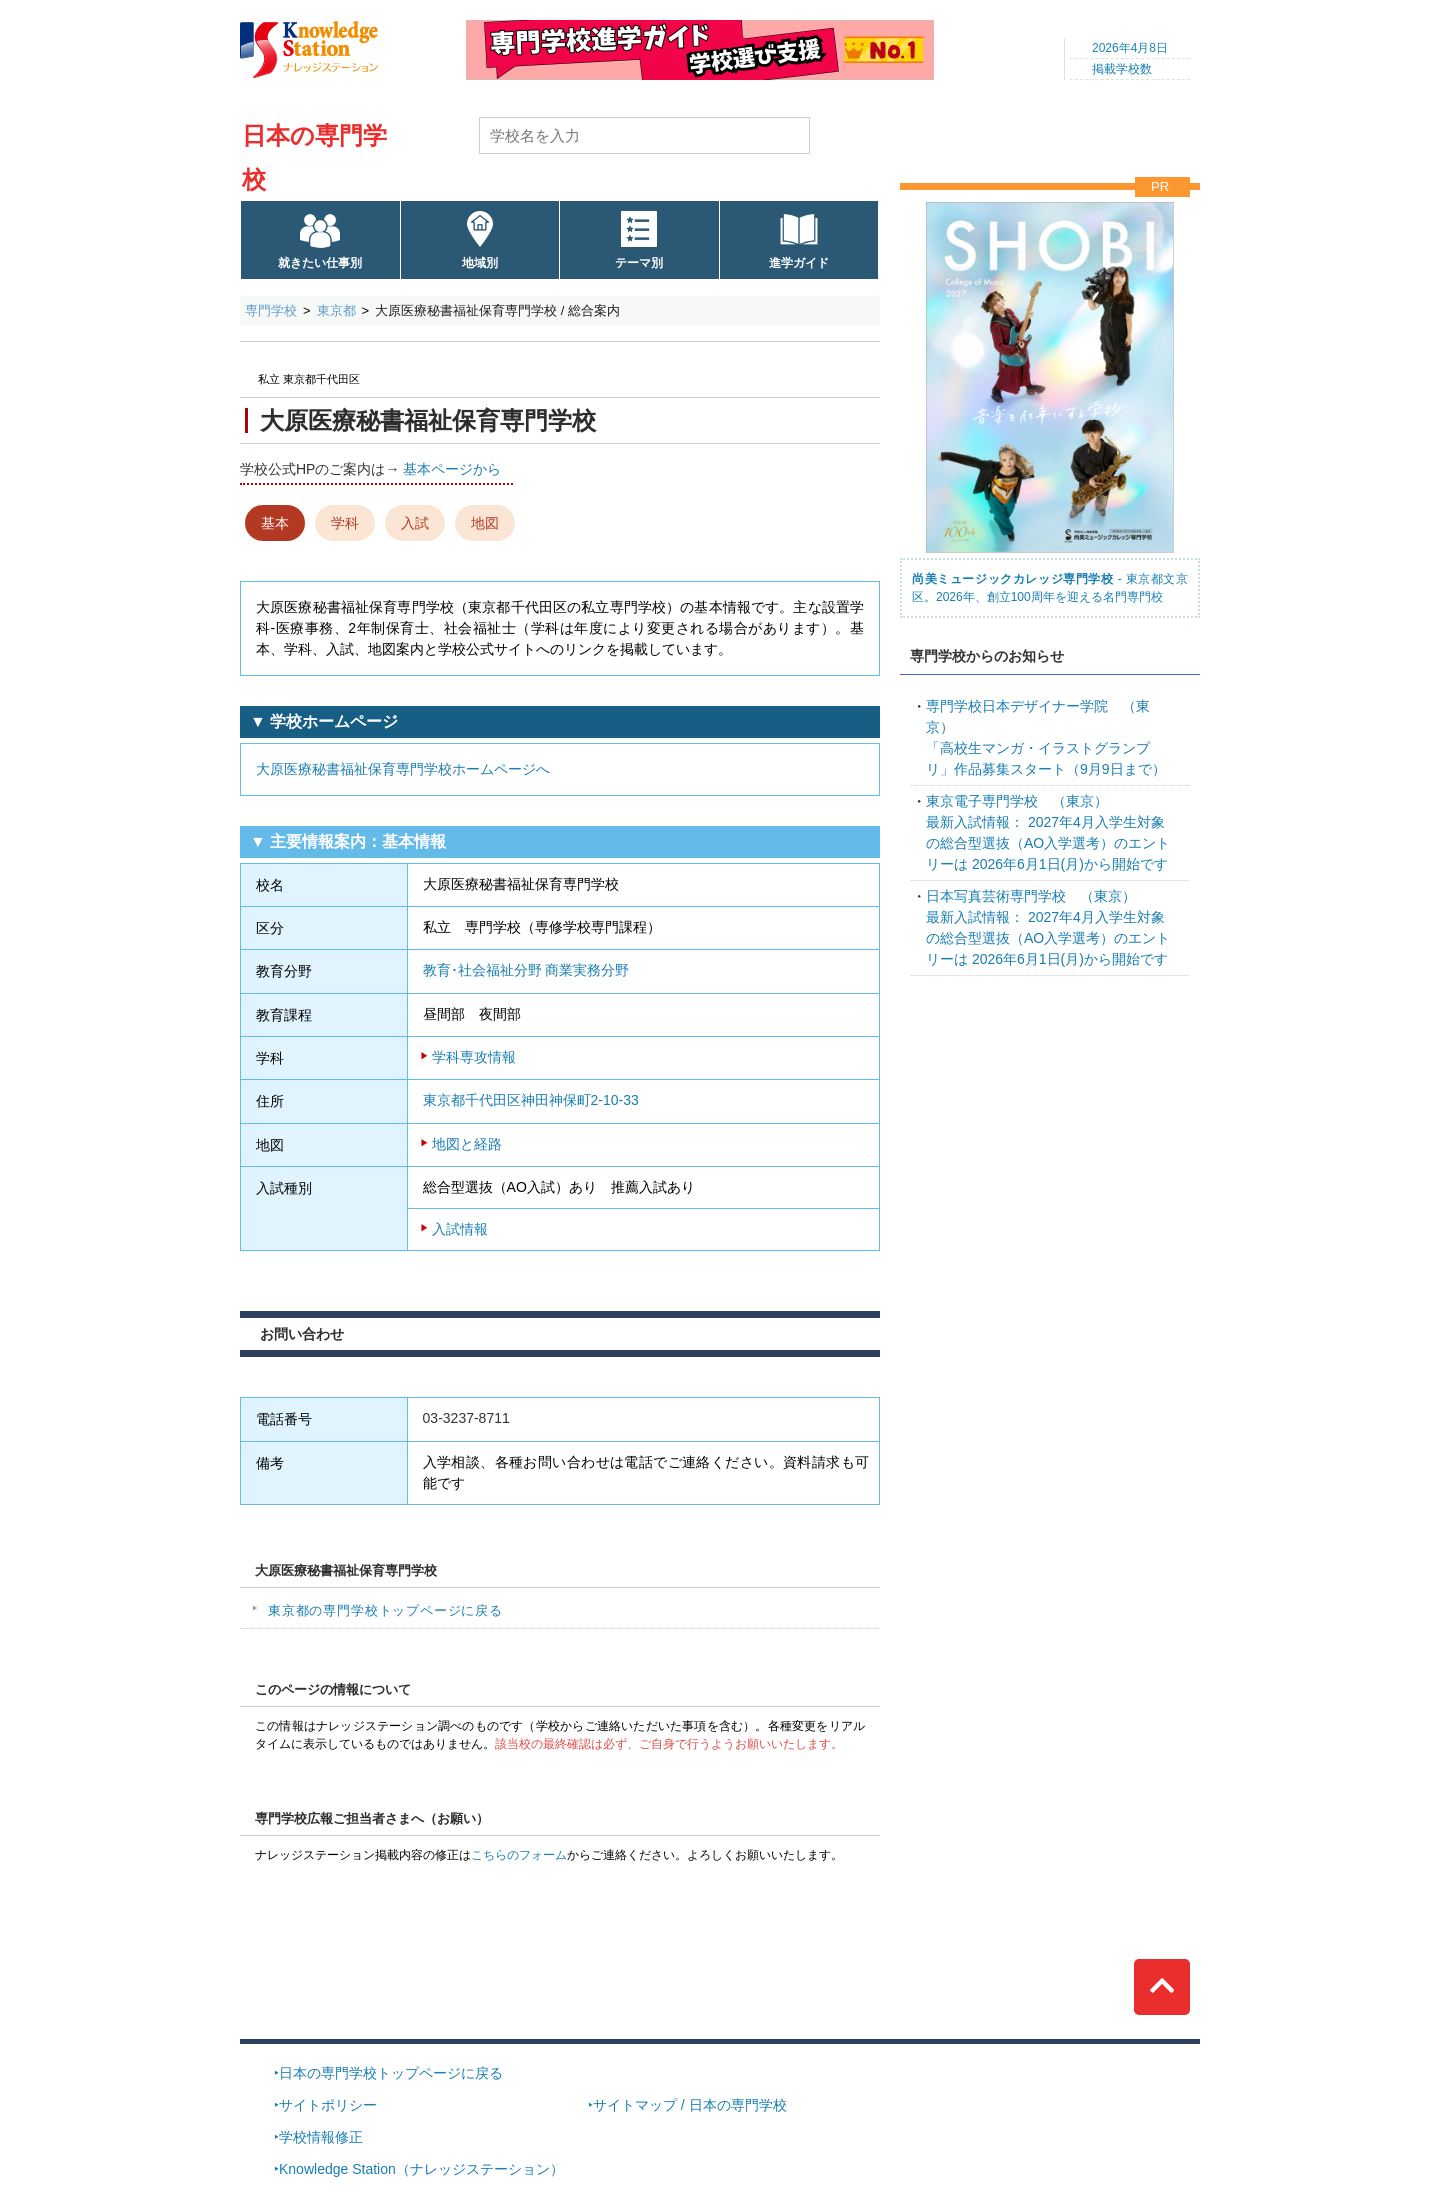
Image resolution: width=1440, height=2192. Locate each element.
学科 (345, 523)
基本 (275, 523)
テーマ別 (639, 263)
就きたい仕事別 (320, 263)
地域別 (480, 263)
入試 (415, 523)
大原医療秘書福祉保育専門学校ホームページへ (403, 769)
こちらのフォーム (519, 1855)
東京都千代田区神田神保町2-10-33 (531, 1100)
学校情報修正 (321, 2137)
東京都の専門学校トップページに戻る (385, 1610)
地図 (485, 523)
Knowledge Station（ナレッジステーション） (421, 2169)
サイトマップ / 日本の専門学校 (690, 2105)
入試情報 (460, 1229)
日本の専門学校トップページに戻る (391, 2073)
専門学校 (271, 310)
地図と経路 (467, 1144)
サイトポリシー (328, 2105)
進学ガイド (799, 263)
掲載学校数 (1122, 69)
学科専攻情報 (474, 1057)
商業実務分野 (587, 970)
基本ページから (452, 469)
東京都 (336, 310)
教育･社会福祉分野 (482, 970)
